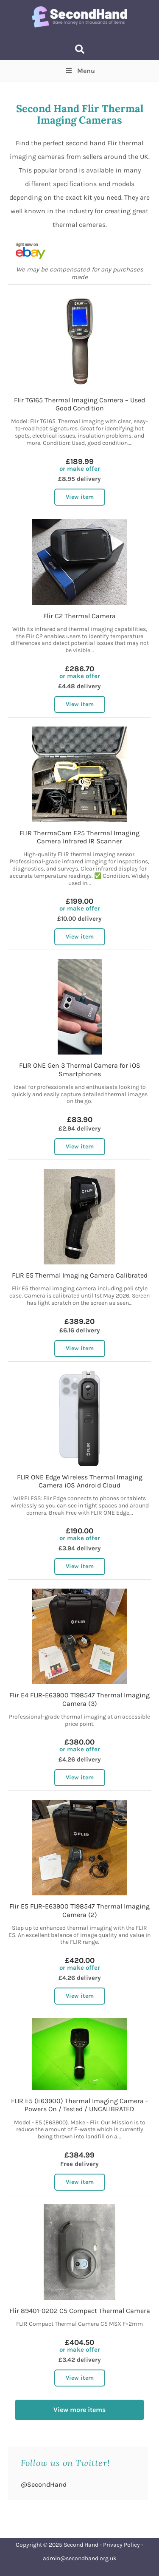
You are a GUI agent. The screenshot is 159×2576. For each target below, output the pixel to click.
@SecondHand (44, 2484)
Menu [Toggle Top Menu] (79, 71)
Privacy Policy (121, 2544)
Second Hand (81, 2544)
